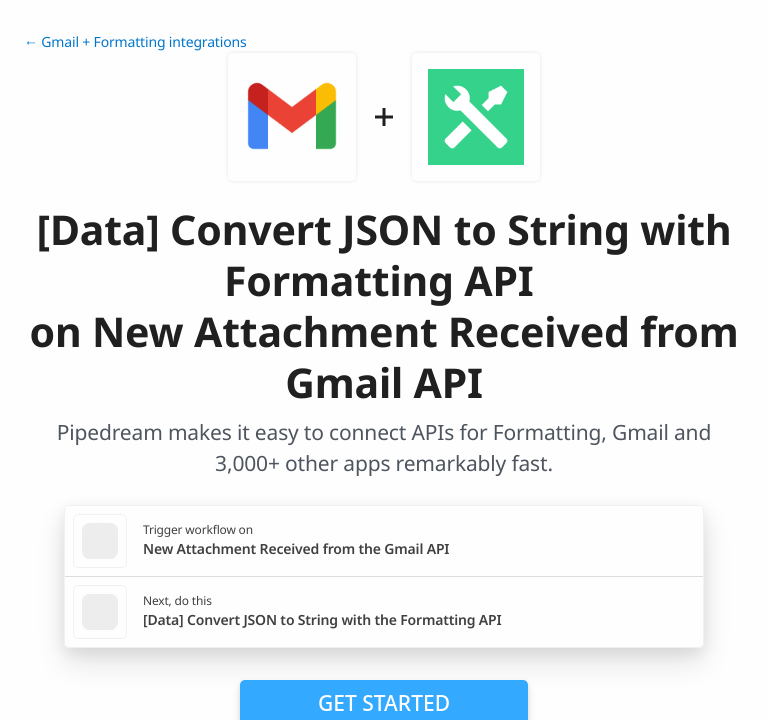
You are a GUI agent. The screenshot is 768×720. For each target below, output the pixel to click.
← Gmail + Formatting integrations (135, 42)
